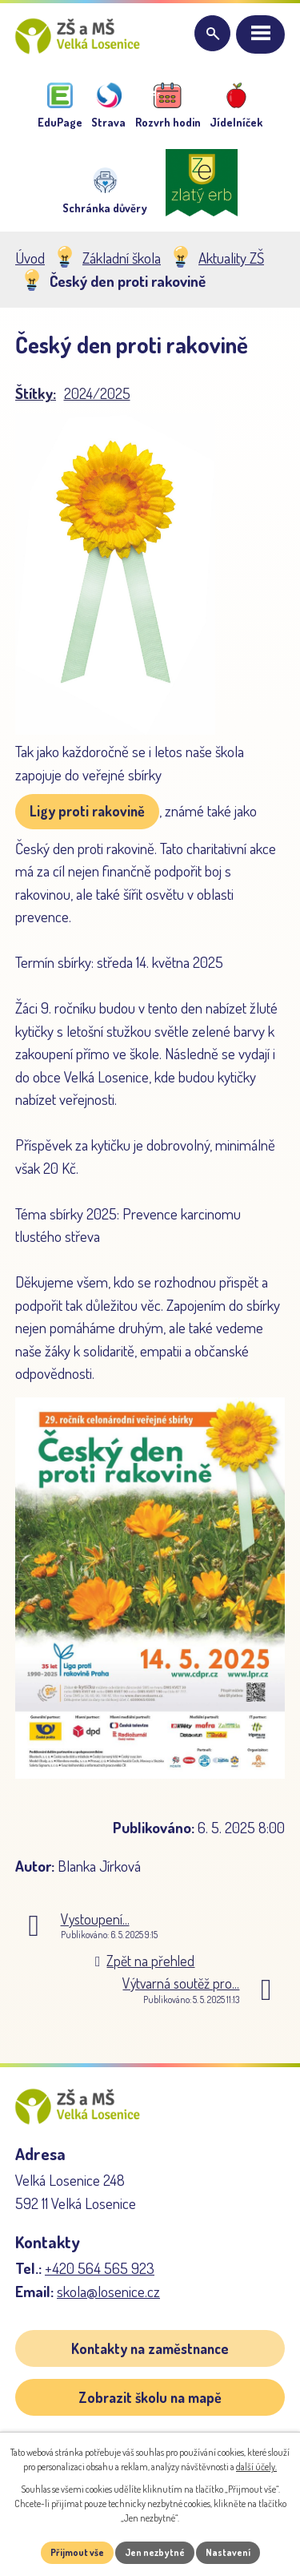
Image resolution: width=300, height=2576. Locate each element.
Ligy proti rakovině (87, 811)
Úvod (30, 258)
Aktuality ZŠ (231, 258)
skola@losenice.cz (108, 2291)
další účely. (256, 2467)
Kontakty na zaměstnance (150, 2348)
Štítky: (35, 393)
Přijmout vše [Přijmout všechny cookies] (77, 2552)
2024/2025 (97, 393)
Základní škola (121, 258)
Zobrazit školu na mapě (150, 2397)
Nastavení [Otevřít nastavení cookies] (228, 2552)
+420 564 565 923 (99, 2268)
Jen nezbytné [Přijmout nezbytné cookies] (155, 2552)
